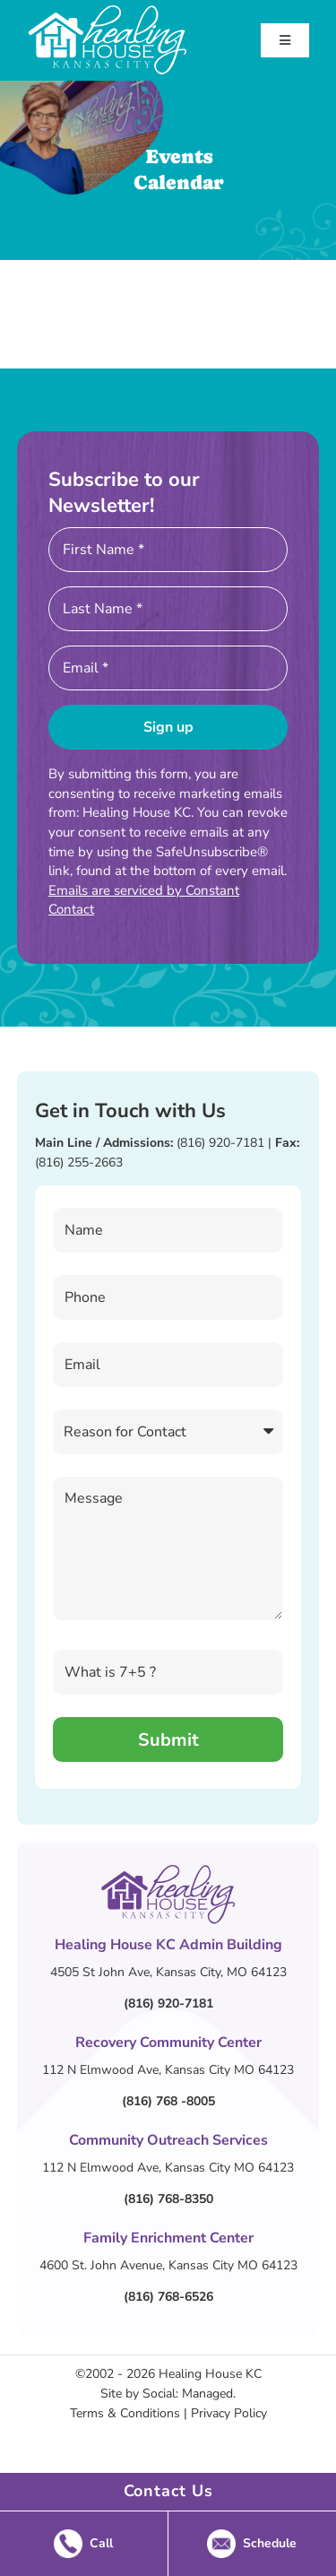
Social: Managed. (189, 2393)
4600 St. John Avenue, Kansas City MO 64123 (168, 2265)
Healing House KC (210, 2373)
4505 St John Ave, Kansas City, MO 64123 (168, 1972)
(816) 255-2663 (79, 1162)
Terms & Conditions (125, 2413)
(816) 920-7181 (220, 1142)
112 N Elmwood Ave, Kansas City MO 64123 (168, 2069)
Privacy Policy (229, 2413)
